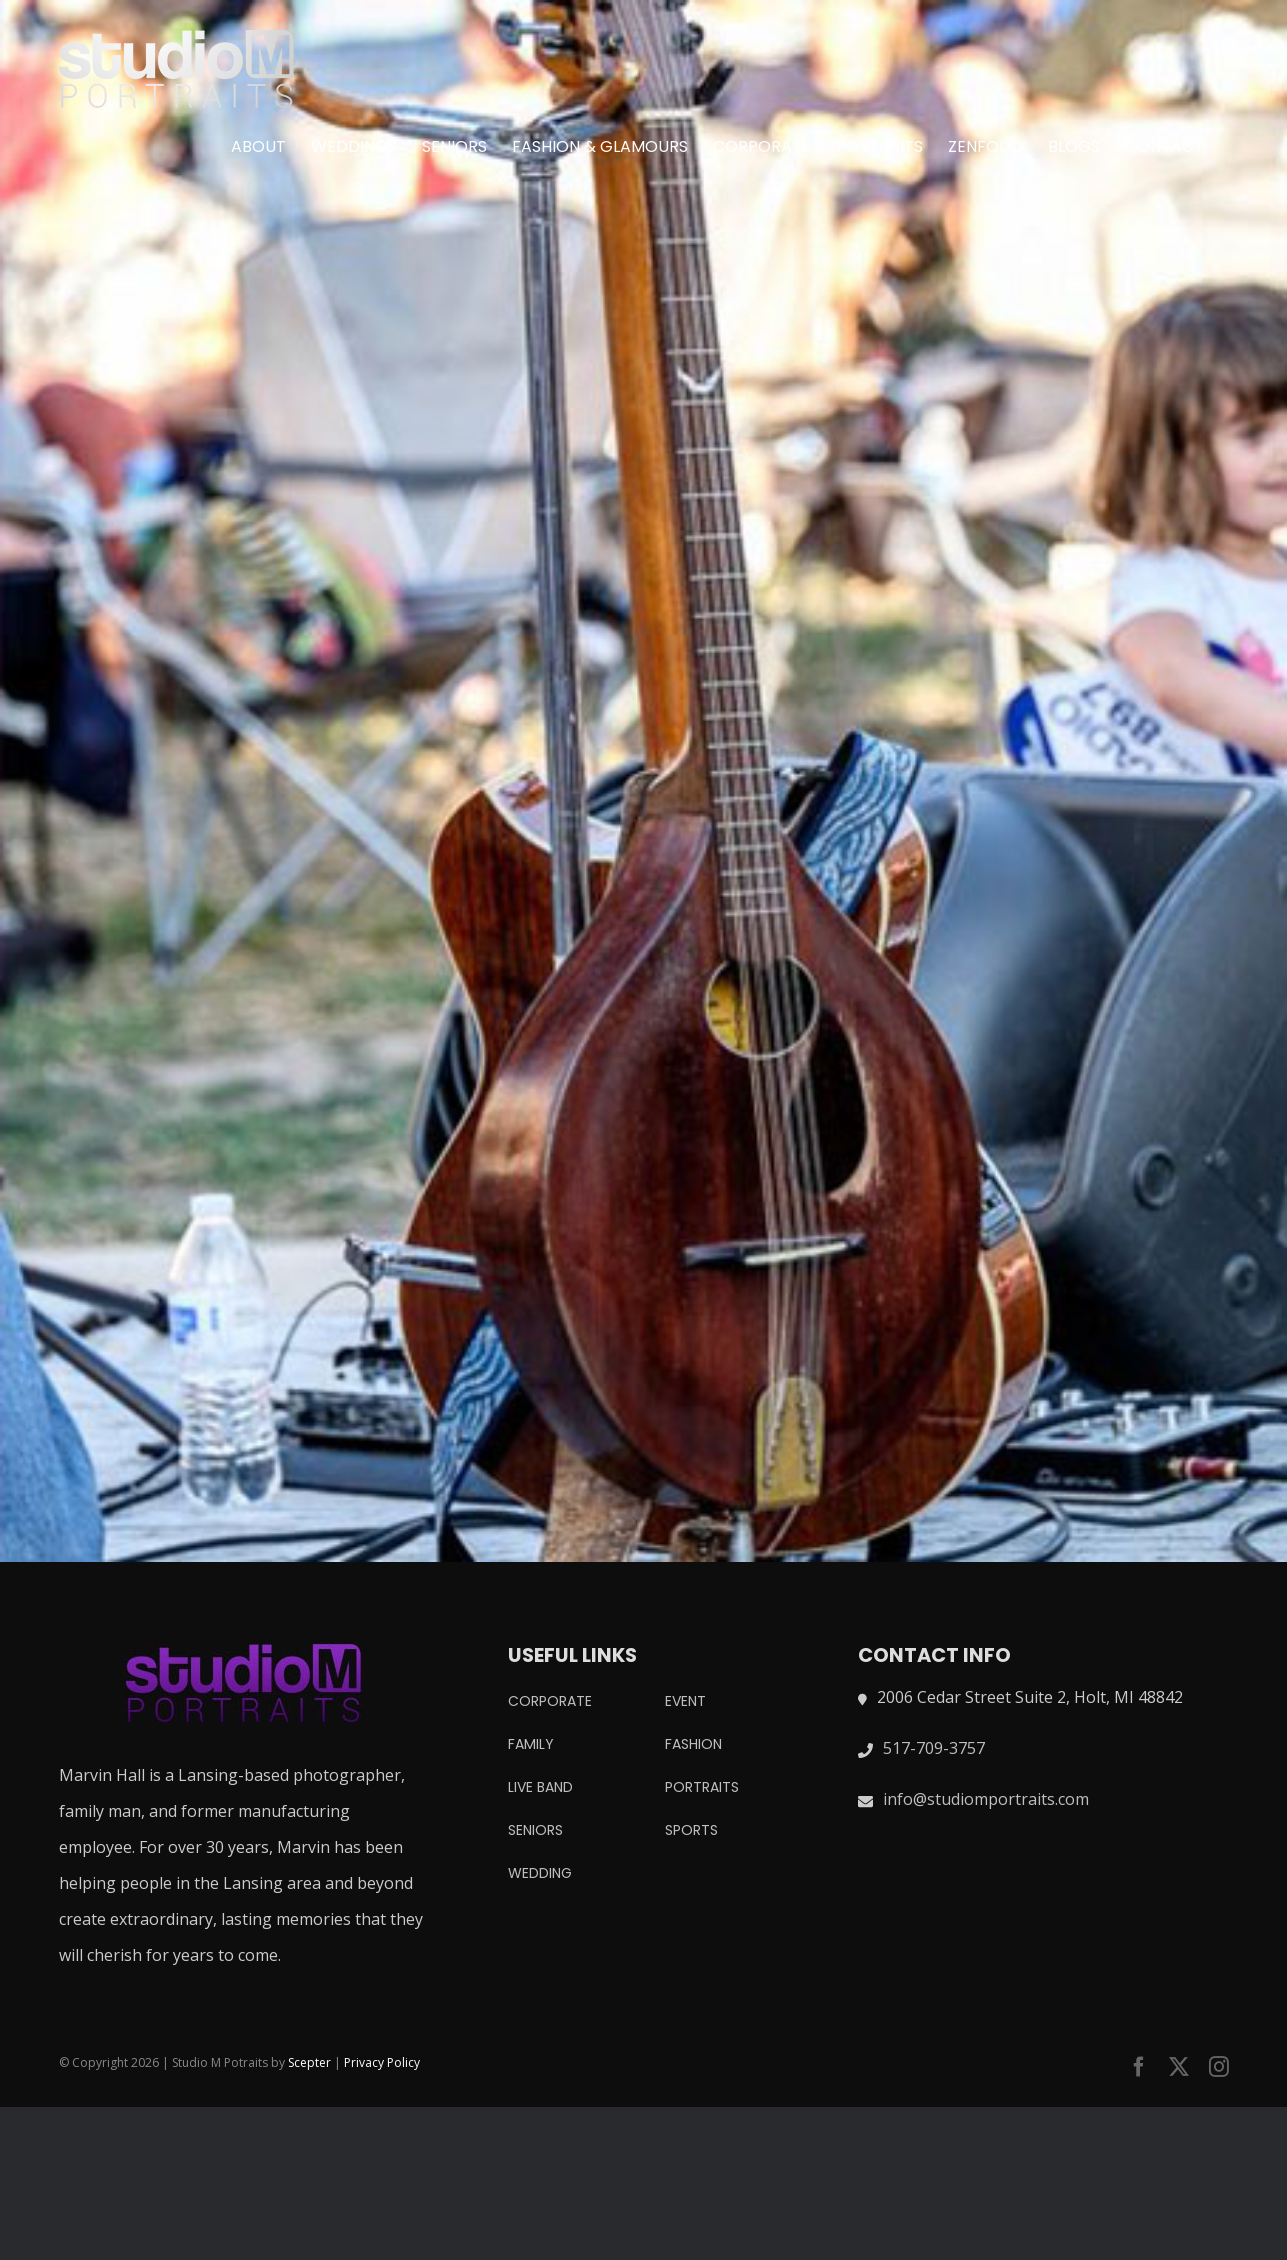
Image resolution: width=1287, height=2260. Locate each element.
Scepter (309, 2062)
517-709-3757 (934, 1748)
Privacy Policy (382, 2062)
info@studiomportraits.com (986, 1799)
